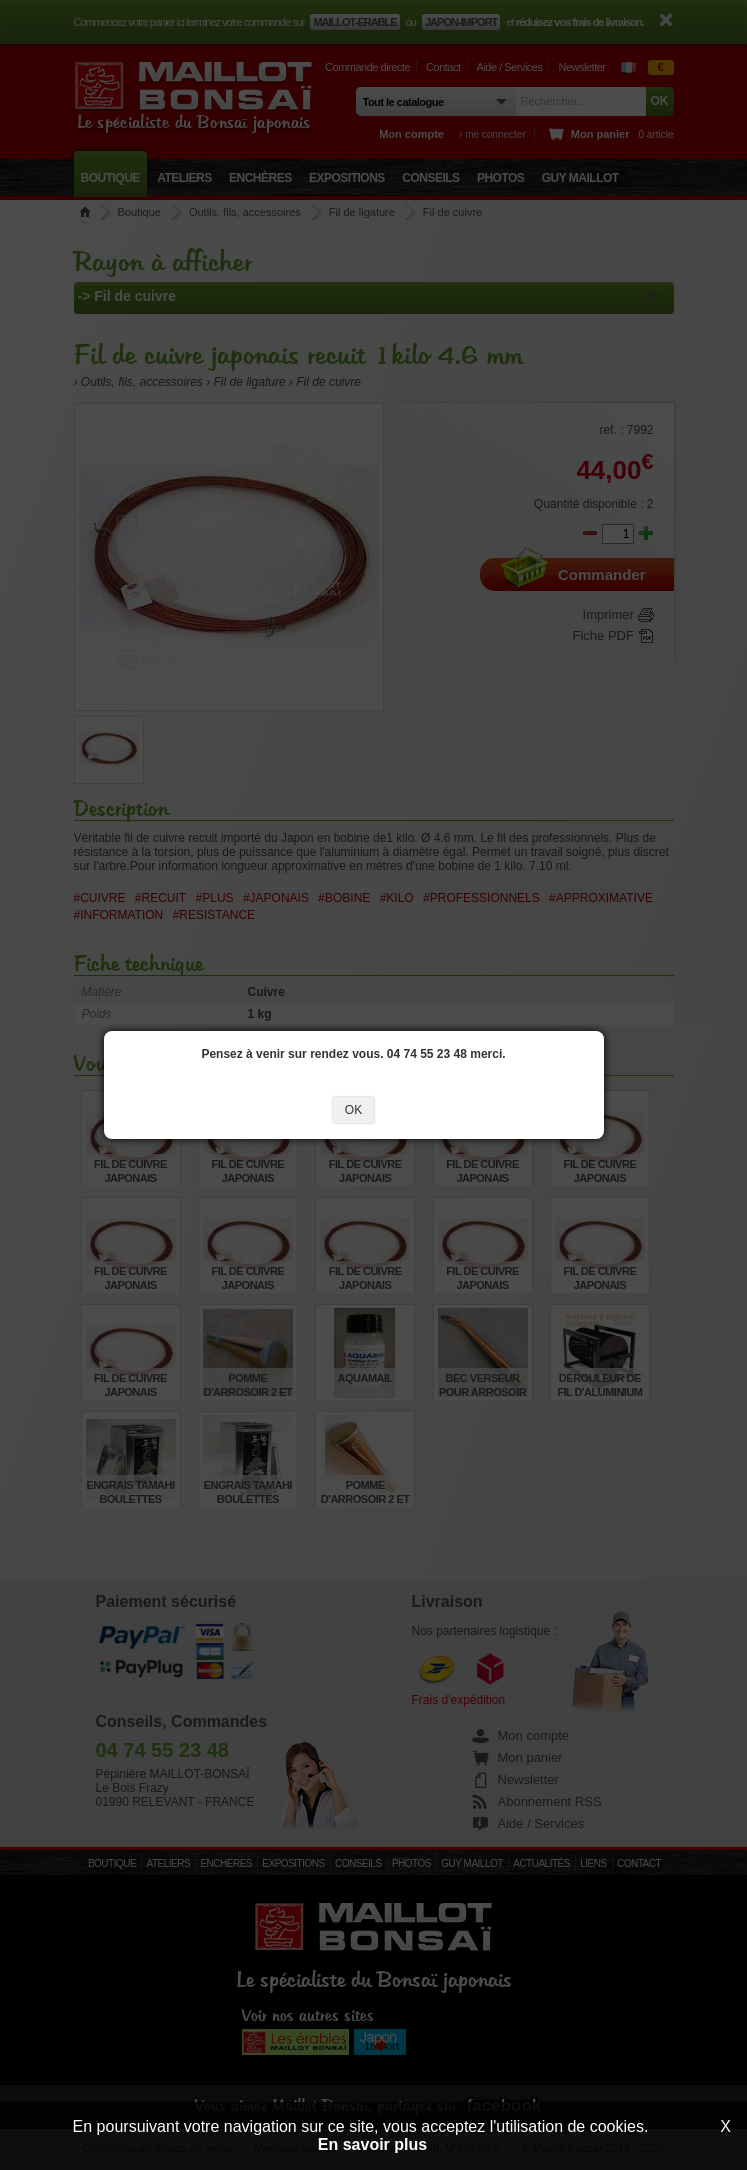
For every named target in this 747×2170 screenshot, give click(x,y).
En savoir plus (372, 2144)
